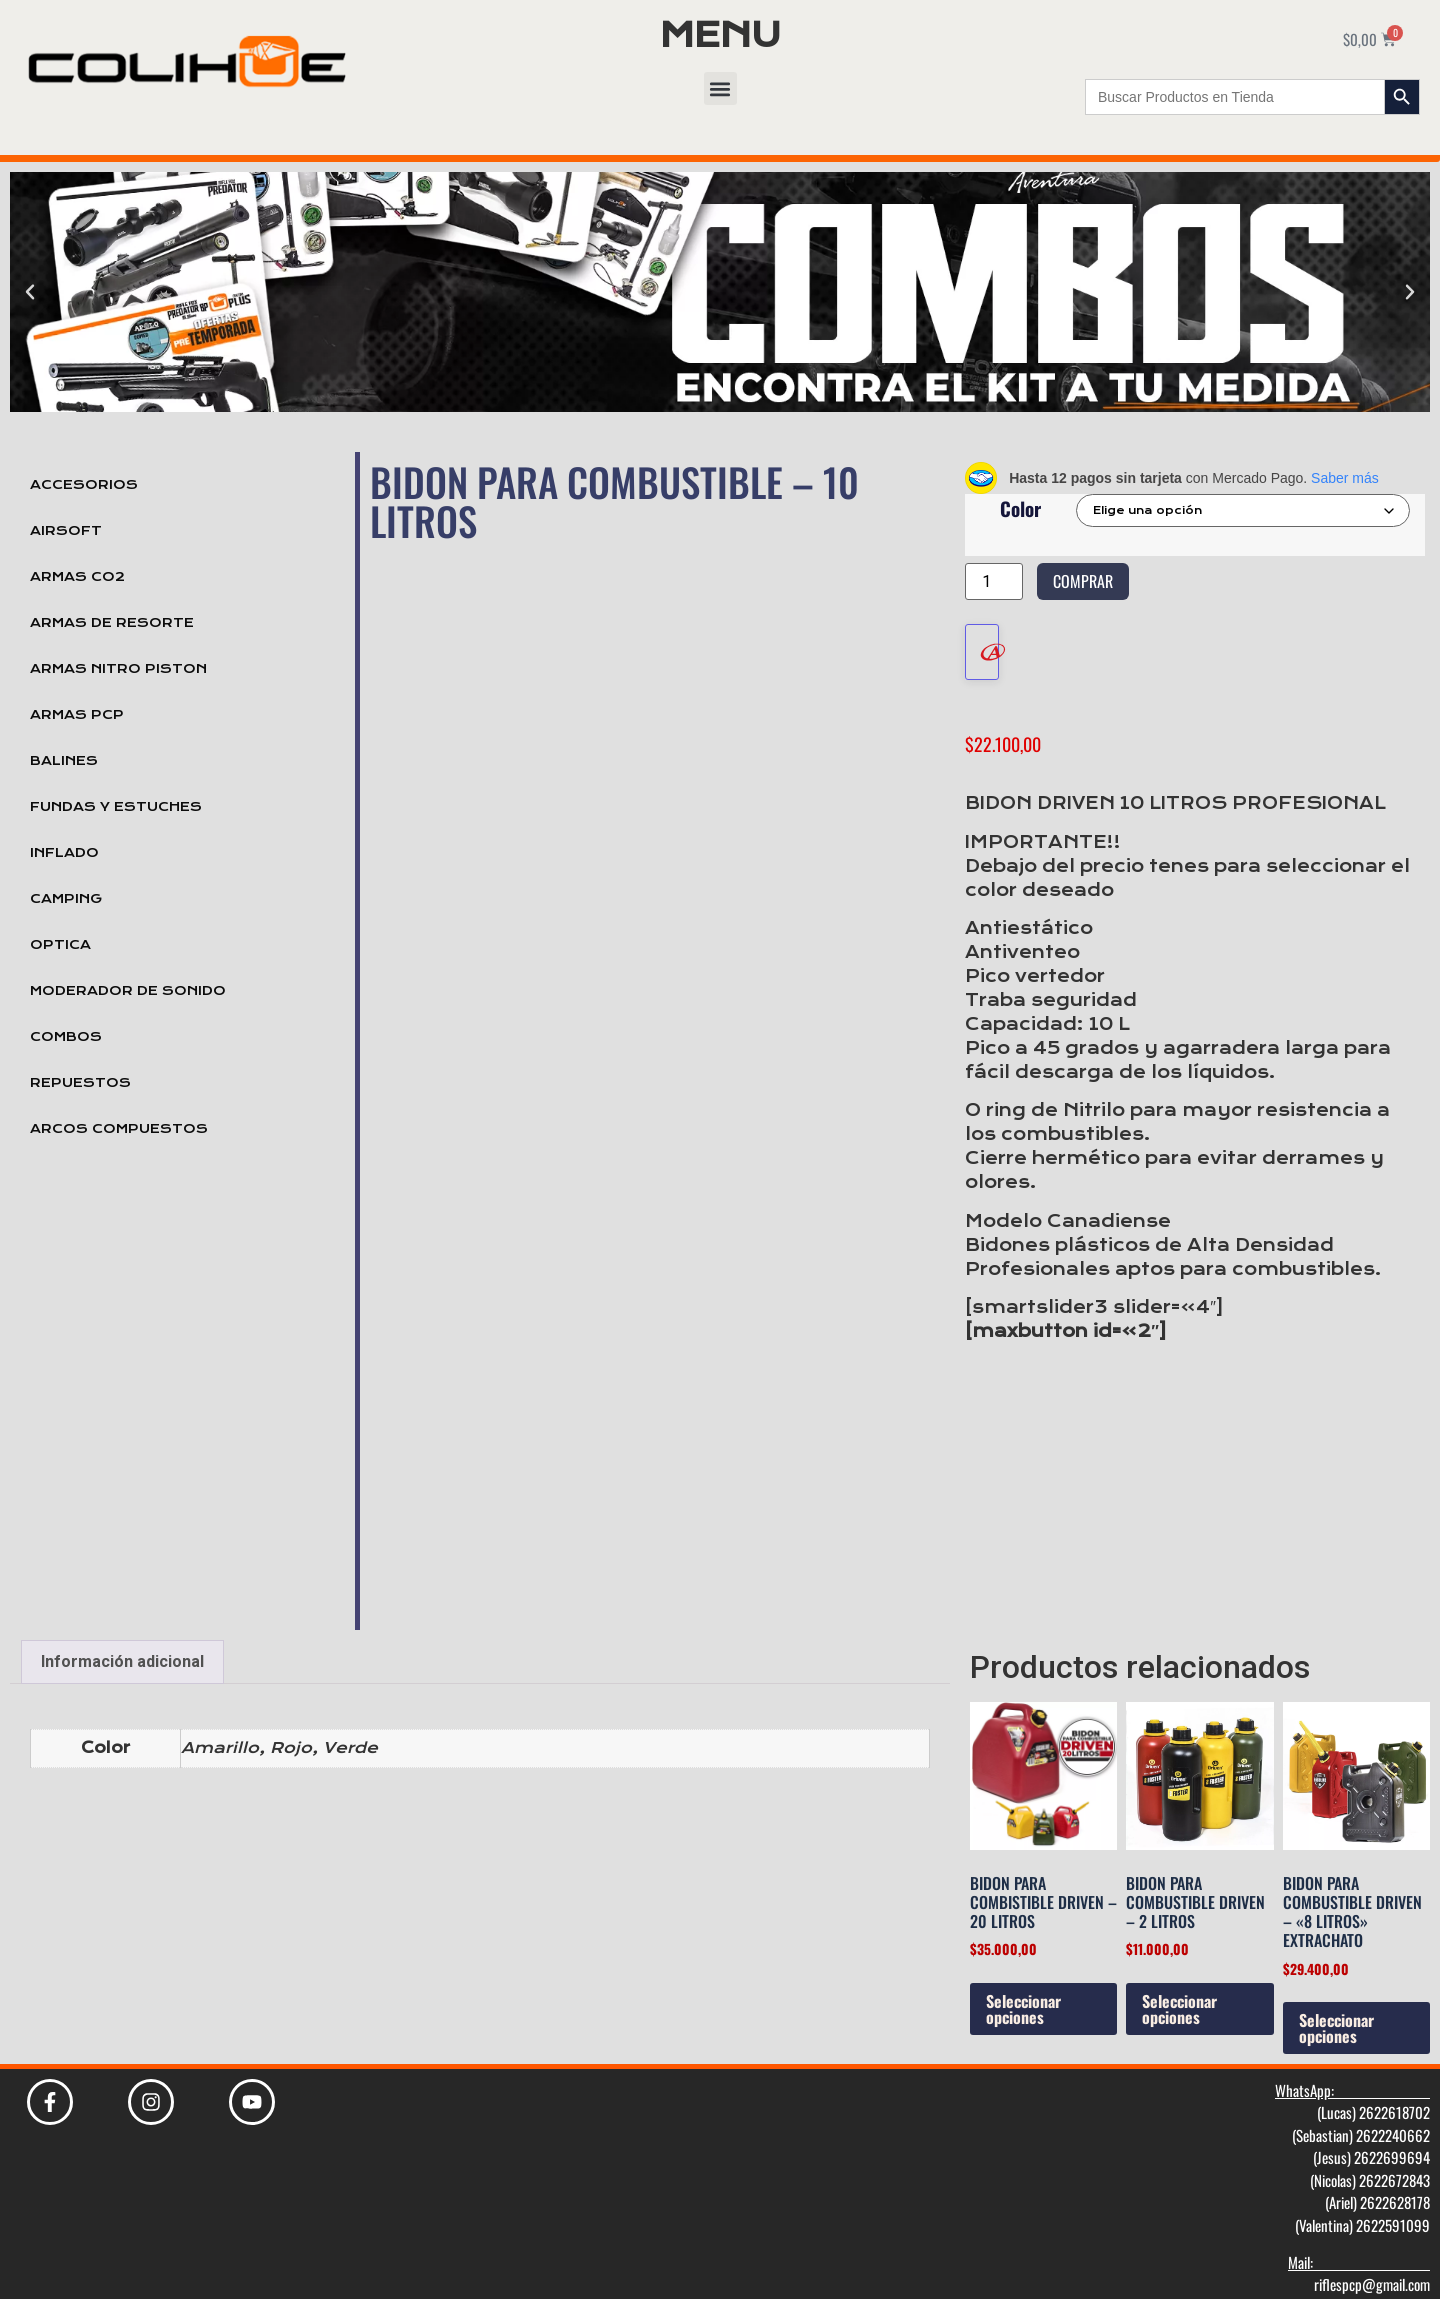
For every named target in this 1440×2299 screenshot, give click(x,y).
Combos (66, 1037)
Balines (64, 761)
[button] (720, 88)
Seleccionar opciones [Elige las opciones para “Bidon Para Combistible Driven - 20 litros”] (1023, 1988)
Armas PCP (77, 715)
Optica (60, 945)
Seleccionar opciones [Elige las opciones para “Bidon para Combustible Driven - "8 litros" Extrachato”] (1336, 2007)
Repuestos (80, 1083)
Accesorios (84, 485)
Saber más (1345, 478)
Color (1020, 508)
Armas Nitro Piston (118, 669)
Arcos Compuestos (119, 1129)
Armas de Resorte (112, 623)
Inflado (64, 853)
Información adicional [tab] (122, 1640)
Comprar (1083, 581)
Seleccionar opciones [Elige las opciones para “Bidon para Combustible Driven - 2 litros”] (1179, 1988)
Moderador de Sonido (128, 991)
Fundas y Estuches (116, 807)
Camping (66, 899)
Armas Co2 (77, 577)
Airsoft (66, 531)
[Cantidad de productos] (994, 581)
